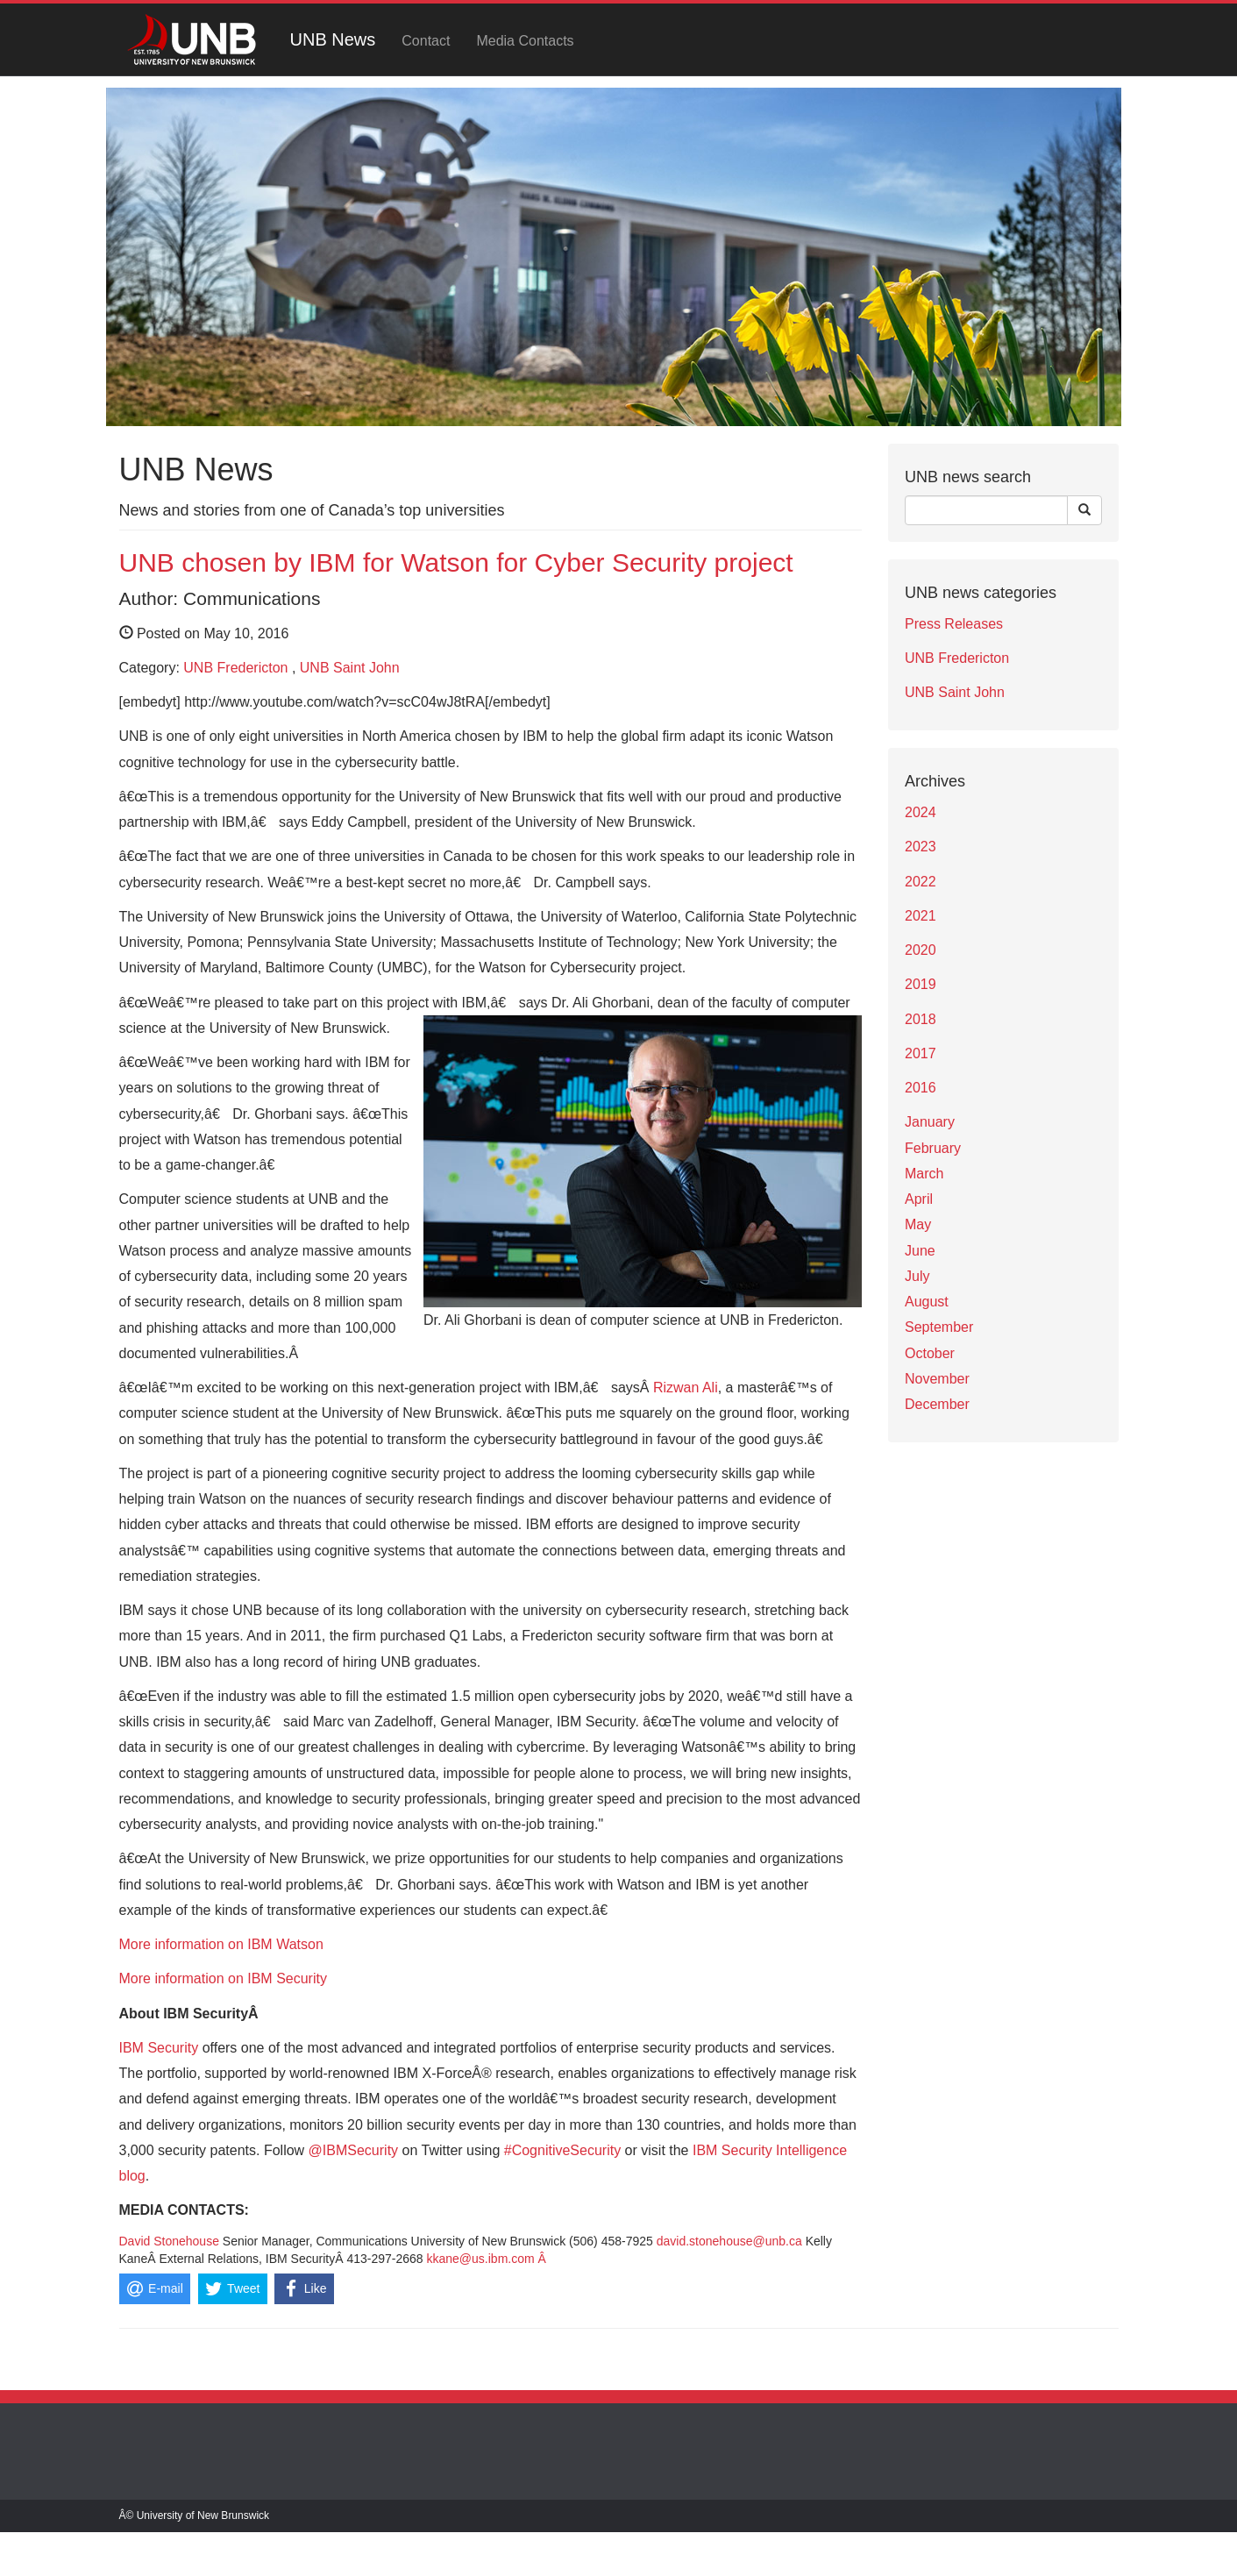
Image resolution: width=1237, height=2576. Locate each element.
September (939, 1327)
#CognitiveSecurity (562, 2150)
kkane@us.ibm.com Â (486, 2259)
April (919, 1199)
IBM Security (159, 2047)
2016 (920, 1087)
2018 (920, 1019)
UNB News (333, 39)
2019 (920, 984)
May (918, 1224)
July (917, 1276)
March (924, 1173)
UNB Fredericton (235, 667)
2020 (920, 950)
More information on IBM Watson (221, 1944)
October (930, 1353)
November (937, 1378)
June (920, 1250)
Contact (426, 40)
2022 (920, 881)
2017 (920, 1053)
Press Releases (954, 623)
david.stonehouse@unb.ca (729, 2241)
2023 (920, 846)
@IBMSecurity (353, 2150)
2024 (920, 812)
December (937, 1404)
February (933, 1148)
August (927, 1301)
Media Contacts (524, 40)
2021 (920, 915)
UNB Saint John (350, 667)
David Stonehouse (169, 2241)
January (930, 1121)
